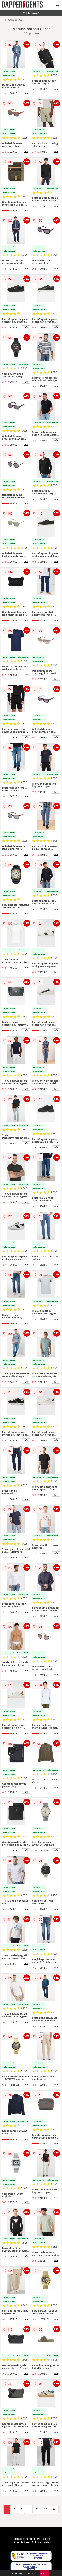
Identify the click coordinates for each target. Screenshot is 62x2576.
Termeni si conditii (23, 2539)
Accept (44, 2573)
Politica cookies (41, 2542)
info (26, 93)
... (29, 2509)
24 (54, 2509)
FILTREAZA (31, 13)
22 (36, 2509)
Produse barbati (13, 19)
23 (45, 2509)
